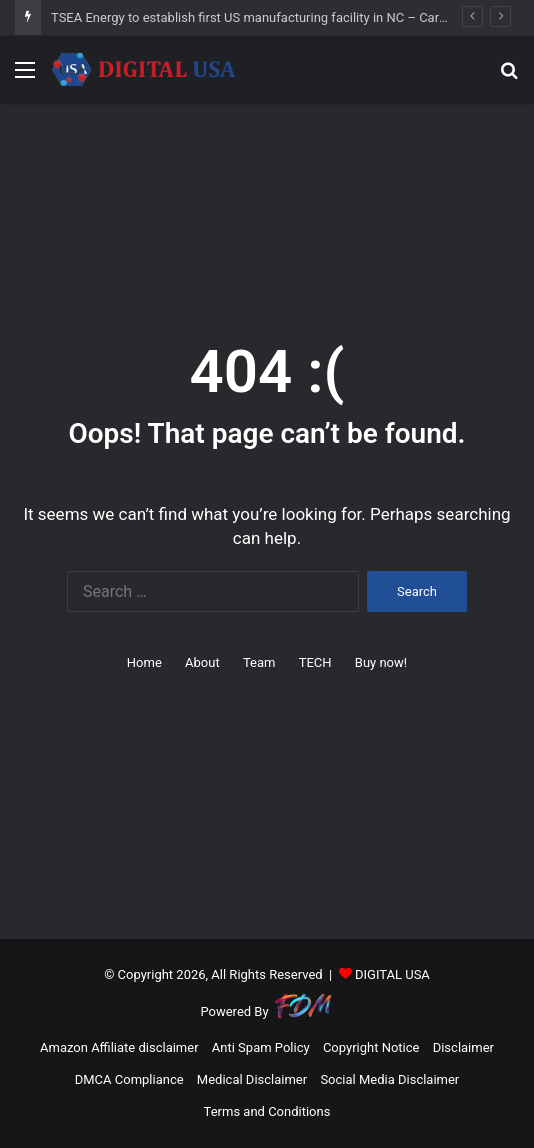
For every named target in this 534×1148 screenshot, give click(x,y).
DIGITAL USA (392, 974)
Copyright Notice (371, 1047)
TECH (315, 662)
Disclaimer (463, 1047)
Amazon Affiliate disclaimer (119, 1047)
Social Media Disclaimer (389, 1079)
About (202, 662)
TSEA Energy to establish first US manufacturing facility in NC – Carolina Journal (282, 17)
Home (144, 662)
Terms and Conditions (267, 1111)
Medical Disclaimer (252, 1079)
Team (259, 662)
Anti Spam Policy (261, 1047)
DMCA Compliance (129, 1079)
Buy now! (381, 662)
